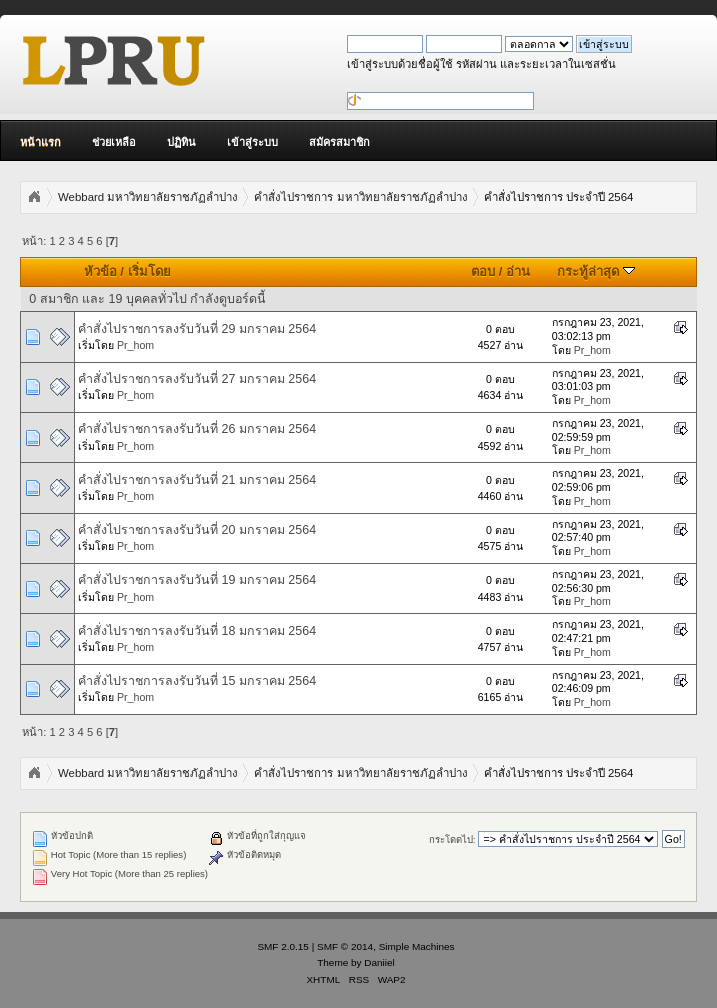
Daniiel (379, 962)
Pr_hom (135, 345)
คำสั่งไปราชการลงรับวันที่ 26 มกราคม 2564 (197, 429)
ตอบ (483, 271)
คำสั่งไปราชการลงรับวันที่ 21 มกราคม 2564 (197, 480)
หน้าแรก (40, 142)
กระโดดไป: (452, 839)
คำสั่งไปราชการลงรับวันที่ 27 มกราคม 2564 (197, 379)
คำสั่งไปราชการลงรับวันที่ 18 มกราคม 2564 (197, 631)
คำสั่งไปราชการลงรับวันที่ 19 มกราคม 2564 (197, 580)
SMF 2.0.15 (283, 946)
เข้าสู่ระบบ (252, 142)
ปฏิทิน (181, 142)
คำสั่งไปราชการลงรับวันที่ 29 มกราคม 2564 (197, 329)
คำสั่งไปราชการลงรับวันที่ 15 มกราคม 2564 (197, 681)
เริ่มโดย (149, 271)
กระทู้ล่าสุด (596, 271)
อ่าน (518, 271)
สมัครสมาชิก (339, 142)
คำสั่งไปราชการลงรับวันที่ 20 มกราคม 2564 (197, 530)
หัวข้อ (100, 271)
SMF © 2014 (345, 946)
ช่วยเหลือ (114, 142)
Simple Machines (417, 946)
